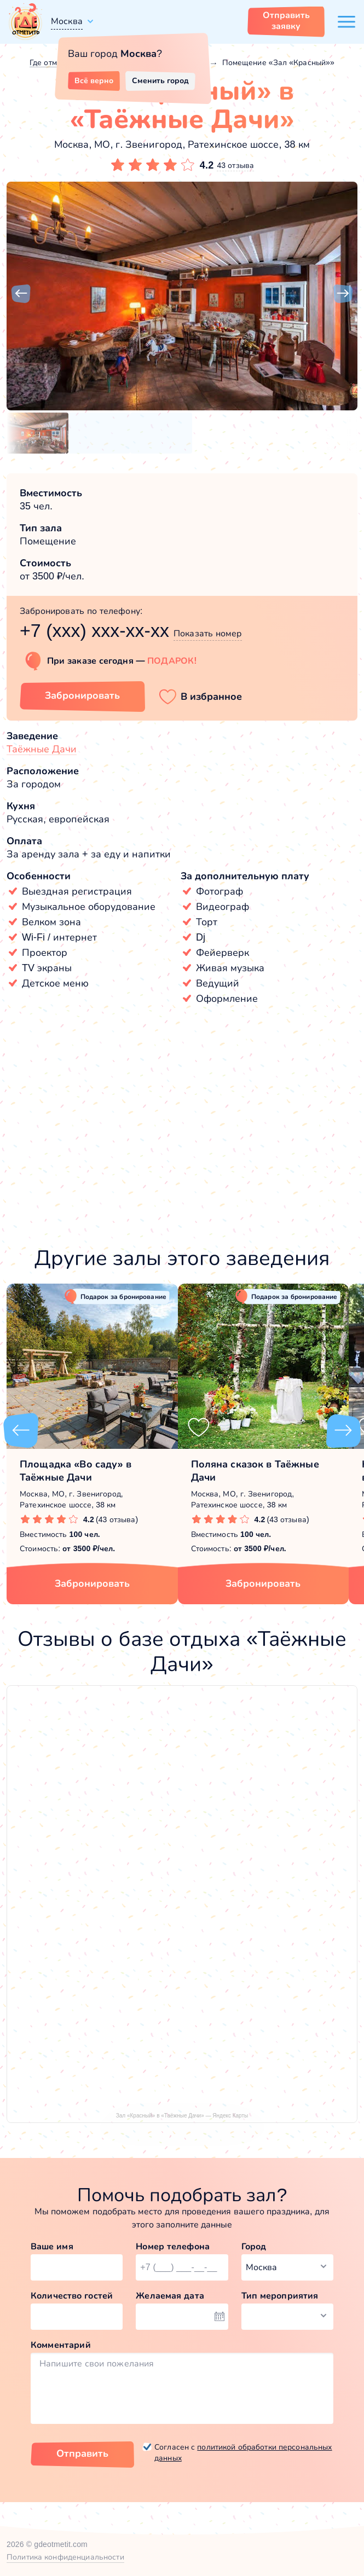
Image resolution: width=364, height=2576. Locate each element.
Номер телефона (173, 2246)
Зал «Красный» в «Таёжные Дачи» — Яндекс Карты (182, 2116)
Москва (67, 21)
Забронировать (92, 1583)
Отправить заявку (286, 20)
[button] (21, 294)
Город (254, 2246)
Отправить (82, 2453)
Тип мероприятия (280, 2295)
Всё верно (93, 80)
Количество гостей (72, 2295)
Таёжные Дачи (42, 749)
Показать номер (208, 633)
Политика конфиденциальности (65, 2556)
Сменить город (160, 80)
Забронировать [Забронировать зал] (82, 695)
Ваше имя (52, 2246)
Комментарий (61, 2344)
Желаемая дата (170, 2295)
